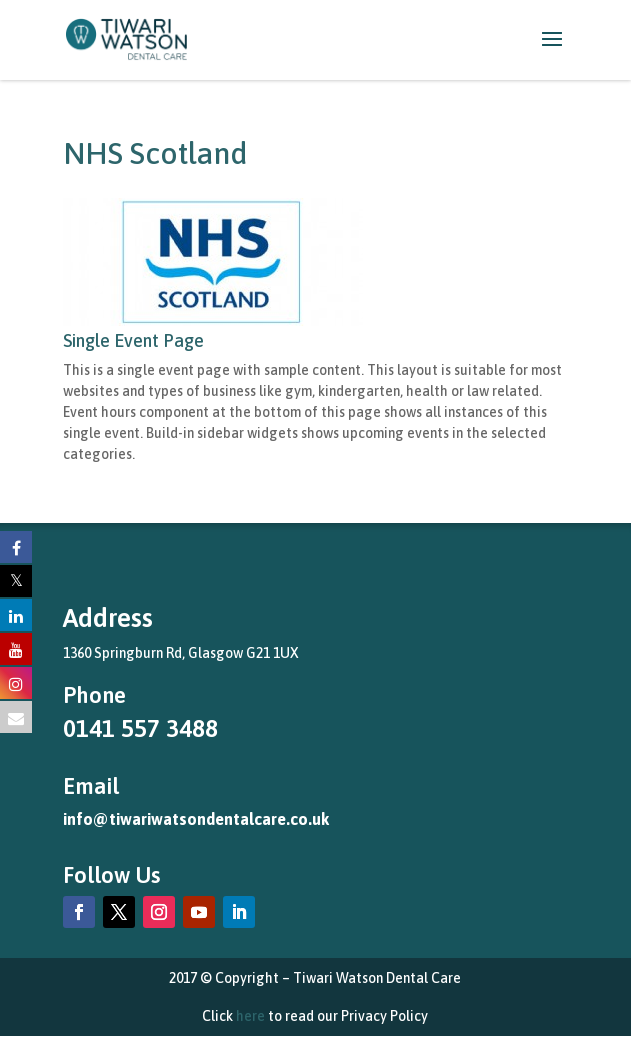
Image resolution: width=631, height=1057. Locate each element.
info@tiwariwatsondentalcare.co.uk (196, 819)
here (250, 1016)
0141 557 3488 (140, 728)
